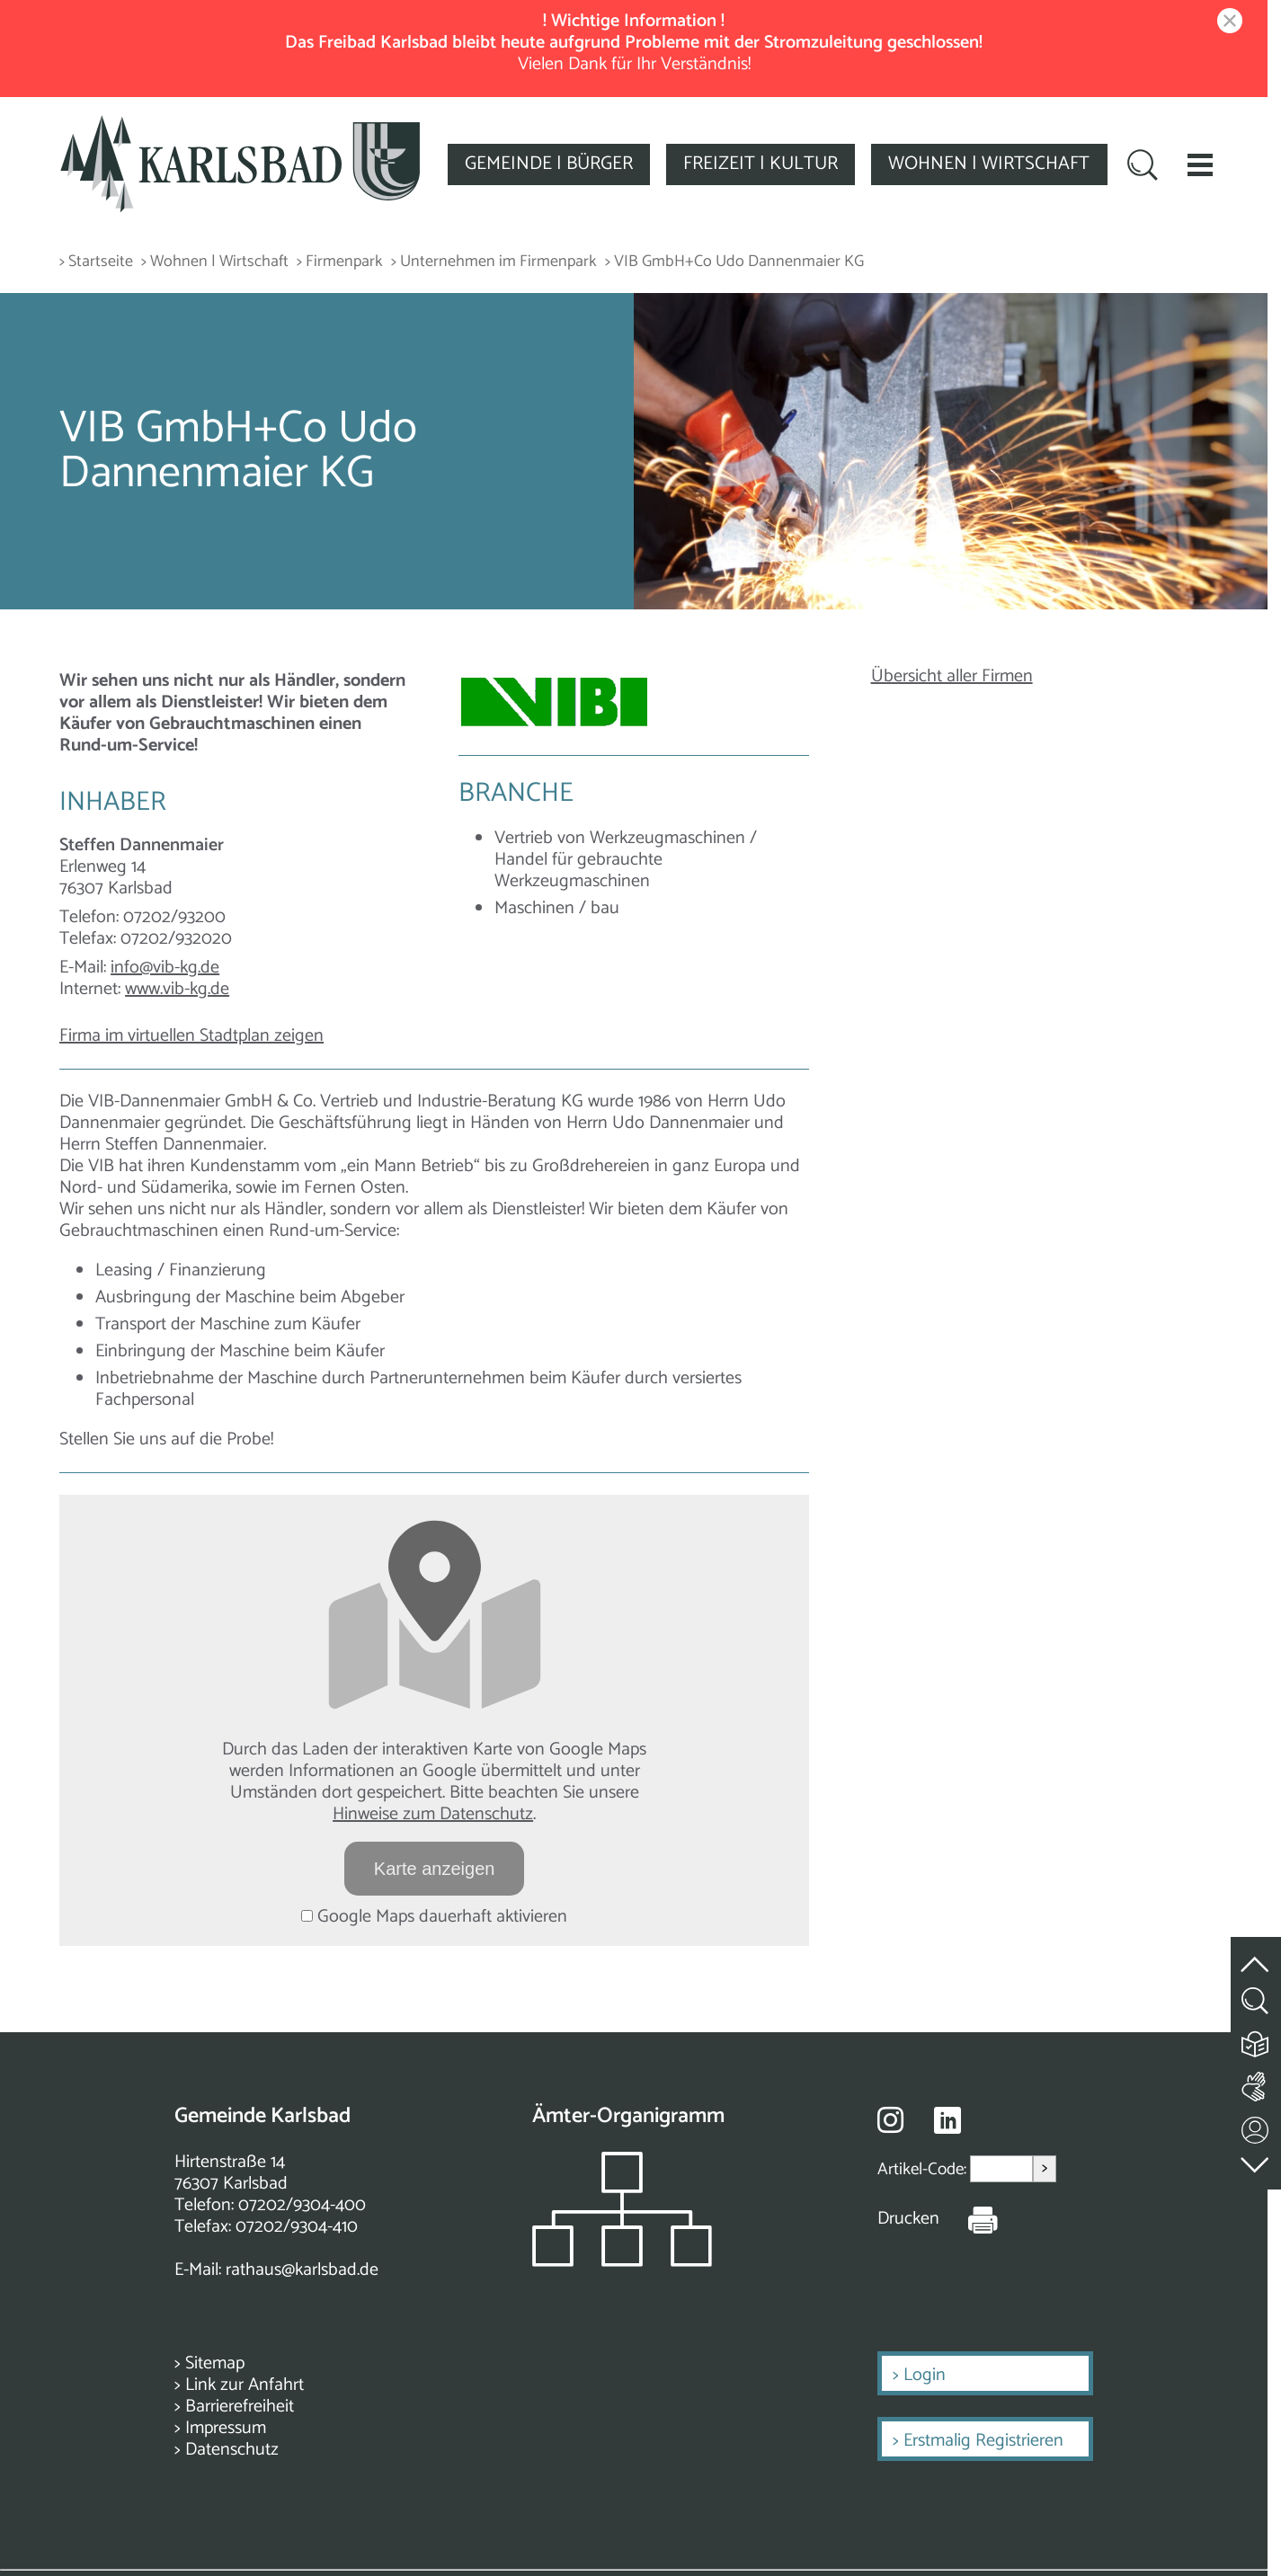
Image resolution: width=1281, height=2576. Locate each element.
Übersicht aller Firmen (952, 676)
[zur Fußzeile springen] (1256, 2160)
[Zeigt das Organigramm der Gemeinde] (622, 2262)
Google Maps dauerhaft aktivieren (434, 1917)
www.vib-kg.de (177, 989)
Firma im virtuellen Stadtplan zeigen (191, 1036)
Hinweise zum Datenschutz (433, 1814)
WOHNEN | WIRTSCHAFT (989, 163)
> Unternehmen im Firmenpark (494, 262)
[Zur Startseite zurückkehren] (240, 125)
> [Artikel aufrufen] (1044, 2168)
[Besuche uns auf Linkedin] (947, 2121)
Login (924, 2375)
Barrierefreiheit (239, 2406)
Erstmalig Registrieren (983, 2441)
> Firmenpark (340, 262)
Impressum (225, 2428)
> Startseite (96, 262)
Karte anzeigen (434, 1869)
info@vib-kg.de (165, 967)
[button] (1200, 164)
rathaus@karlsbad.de (302, 2270)
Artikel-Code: (923, 2169)
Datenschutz (232, 2450)
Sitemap (215, 2363)
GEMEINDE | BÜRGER (549, 163)
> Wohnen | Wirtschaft (215, 262)
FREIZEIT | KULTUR (760, 163)
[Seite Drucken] (969, 2219)
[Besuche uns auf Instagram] (890, 2119)
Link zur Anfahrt (244, 2385)
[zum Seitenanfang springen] (1256, 1953)
